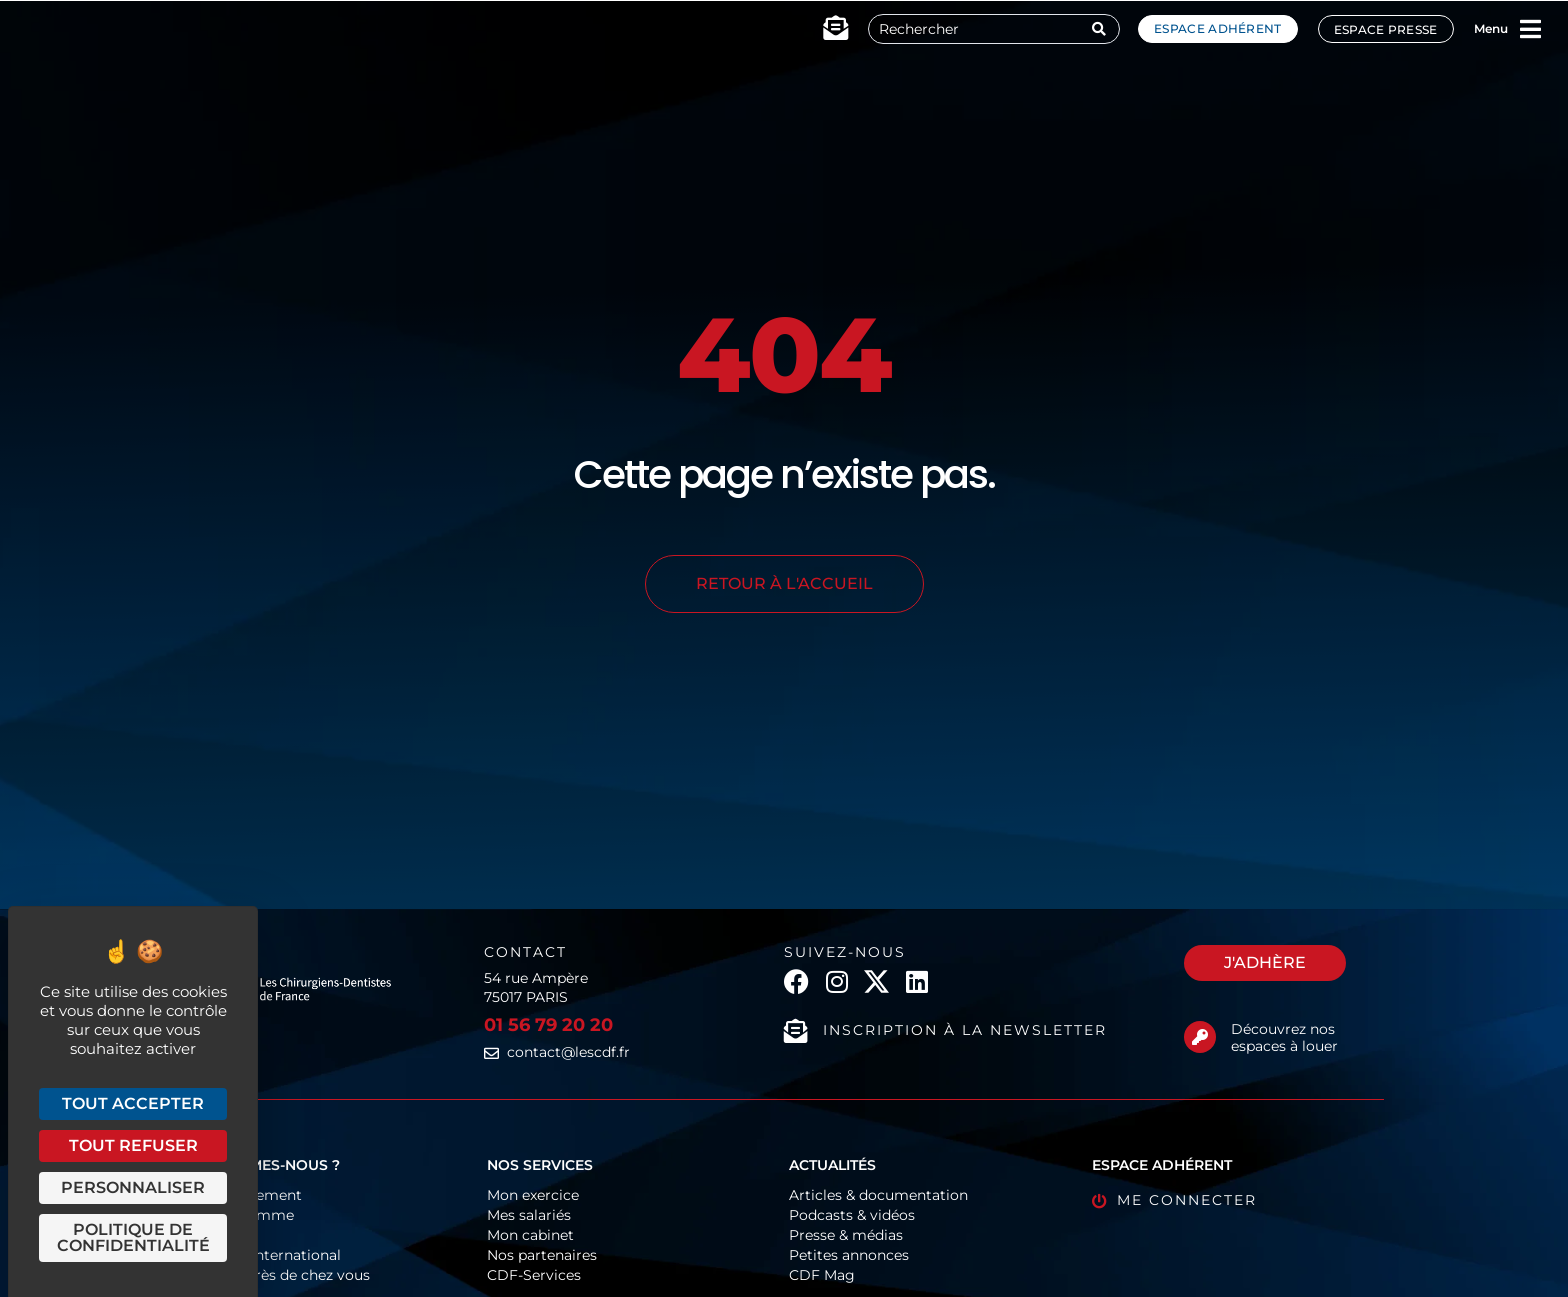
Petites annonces (849, 1255)
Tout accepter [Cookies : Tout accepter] (133, 1103)
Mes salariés (529, 1215)
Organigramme (239, 1215)
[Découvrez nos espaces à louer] (1200, 1037)
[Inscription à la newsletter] (796, 1031)
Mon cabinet (530, 1235)
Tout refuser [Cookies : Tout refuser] (133, 1145)
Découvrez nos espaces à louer (1284, 1037)
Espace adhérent (1218, 28)
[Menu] (1531, 29)
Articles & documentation (878, 1195)
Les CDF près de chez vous (277, 1275)
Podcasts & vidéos (852, 1215)
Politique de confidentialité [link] (133, 1237)
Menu (1491, 28)
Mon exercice (533, 1195)
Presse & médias (846, 1235)
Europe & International (262, 1255)
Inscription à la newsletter (965, 1030)
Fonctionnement (243, 1195)
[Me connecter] (1099, 1201)
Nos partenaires (542, 1255)
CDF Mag (822, 1275)
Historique (220, 1235)
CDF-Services (534, 1275)
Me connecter (1187, 1200)
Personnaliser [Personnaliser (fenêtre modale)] (133, 1187)
